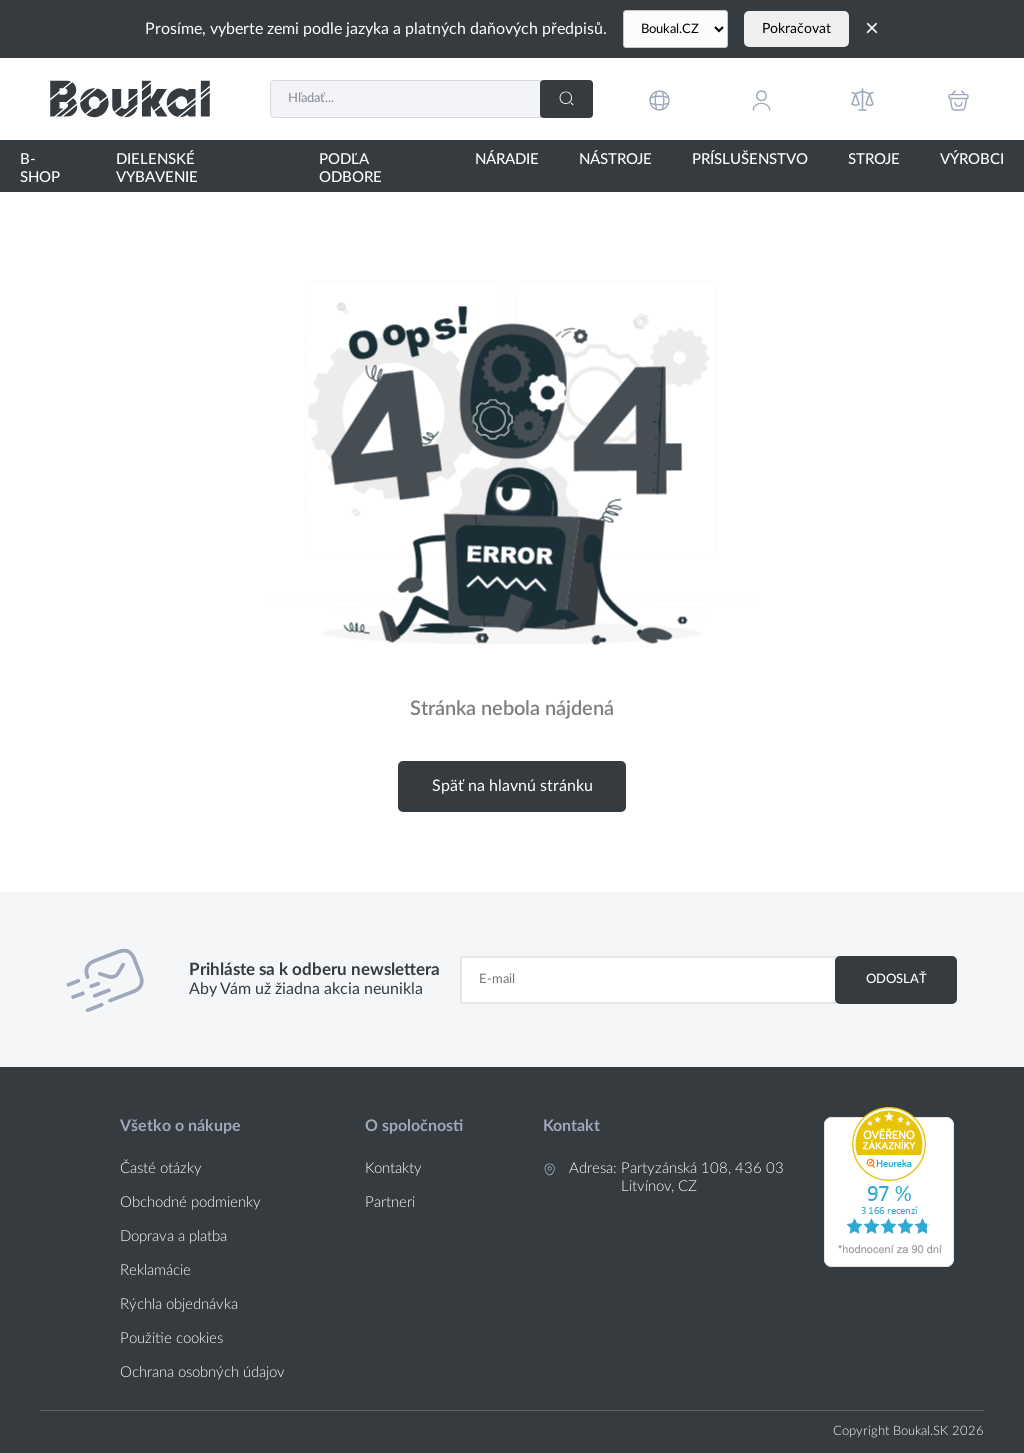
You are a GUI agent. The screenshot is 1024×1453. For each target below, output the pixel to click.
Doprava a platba (173, 1236)
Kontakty (393, 1168)
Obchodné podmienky (190, 1202)
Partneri (390, 1202)
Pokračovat (796, 29)
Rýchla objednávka (179, 1304)
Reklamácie (155, 1270)
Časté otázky (161, 1168)
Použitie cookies (171, 1338)
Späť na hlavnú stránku (512, 786)
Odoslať (896, 979)
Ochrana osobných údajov (202, 1372)
